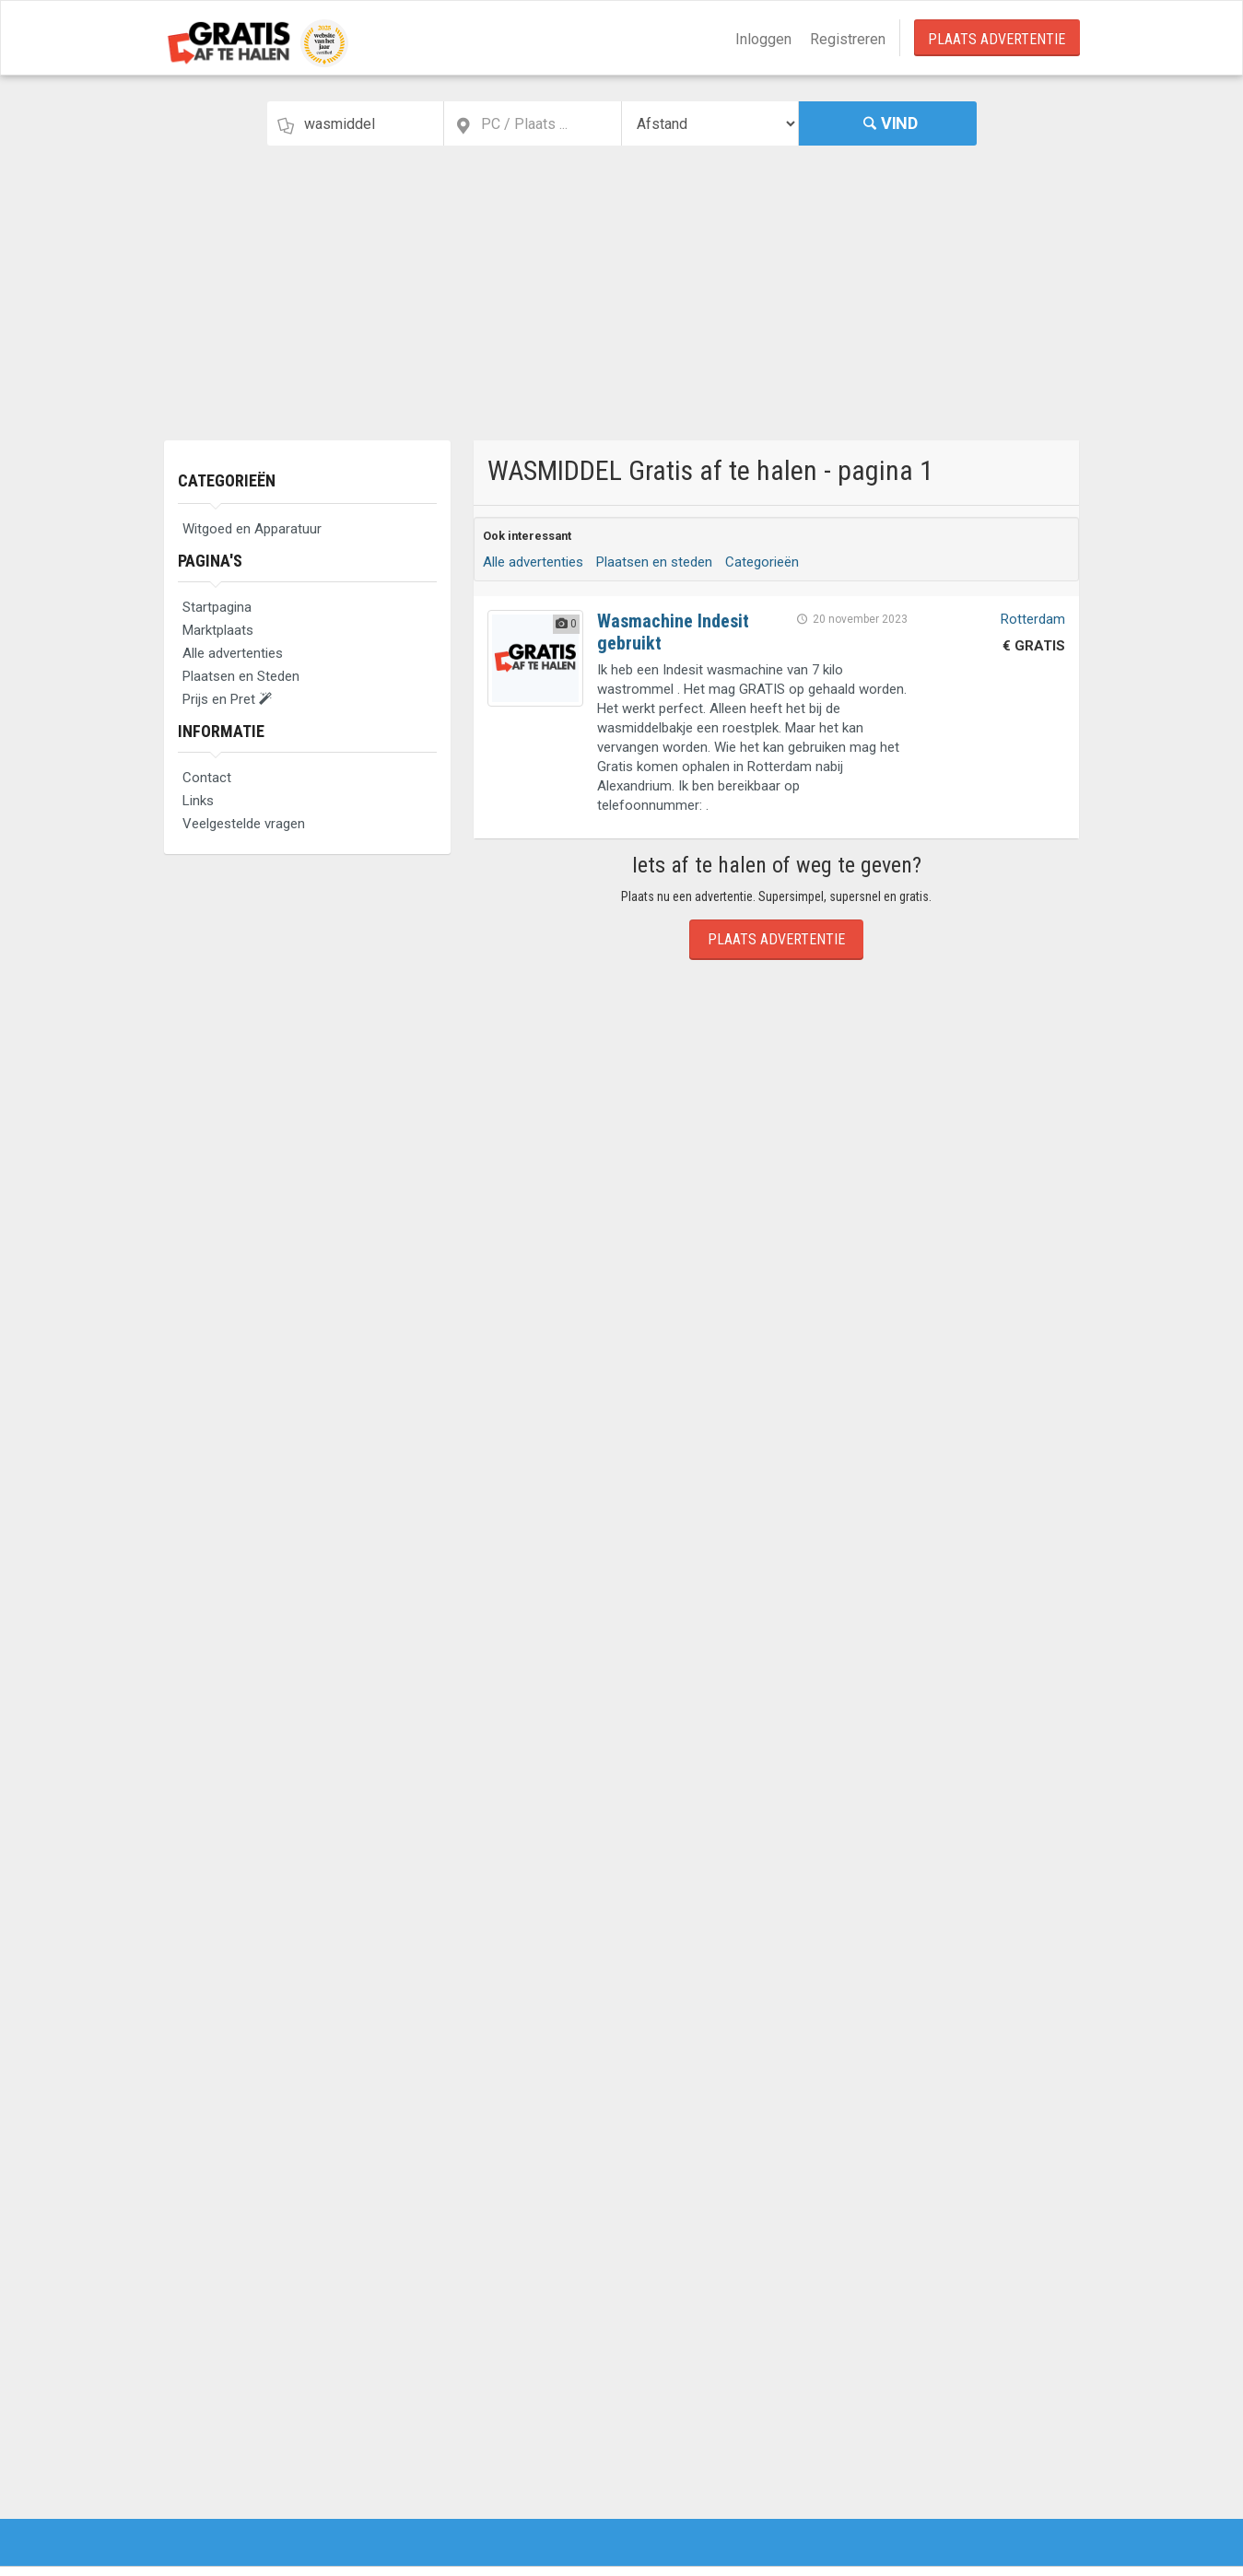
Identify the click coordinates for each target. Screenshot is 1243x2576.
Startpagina (217, 607)
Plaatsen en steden (654, 562)
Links (198, 800)
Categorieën (227, 480)
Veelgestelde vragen (243, 823)
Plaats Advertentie (996, 39)
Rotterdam (1033, 619)
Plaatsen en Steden (240, 676)
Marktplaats (217, 630)
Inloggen (763, 39)
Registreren (847, 39)
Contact (206, 777)
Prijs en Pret (227, 699)
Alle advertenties (232, 653)
